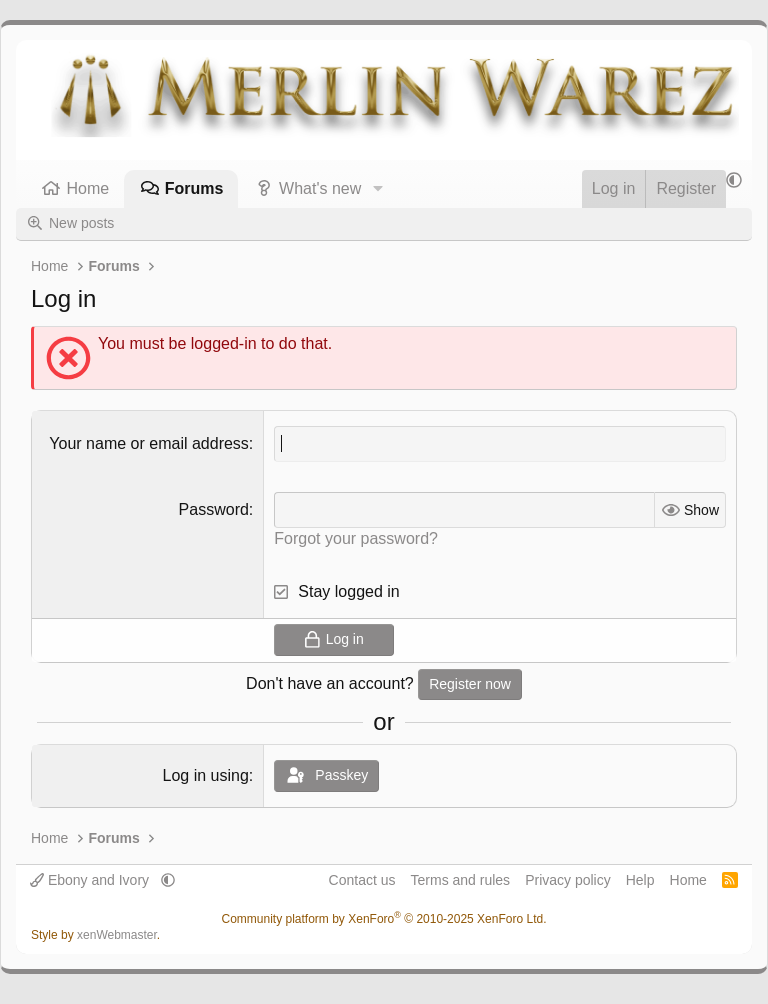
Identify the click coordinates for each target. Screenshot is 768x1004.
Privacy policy (568, 880)
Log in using (206, 775)
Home (88, 188)
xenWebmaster (117, 935)
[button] (377, 189)
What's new (320, 188)
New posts (81, 223)
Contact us (362, 880)
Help (640, 880)
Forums (194, 188)
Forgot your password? (356, 538)
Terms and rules (461, 880)
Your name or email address (149, 443)
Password (214, 509)
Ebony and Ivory (91, 880)
